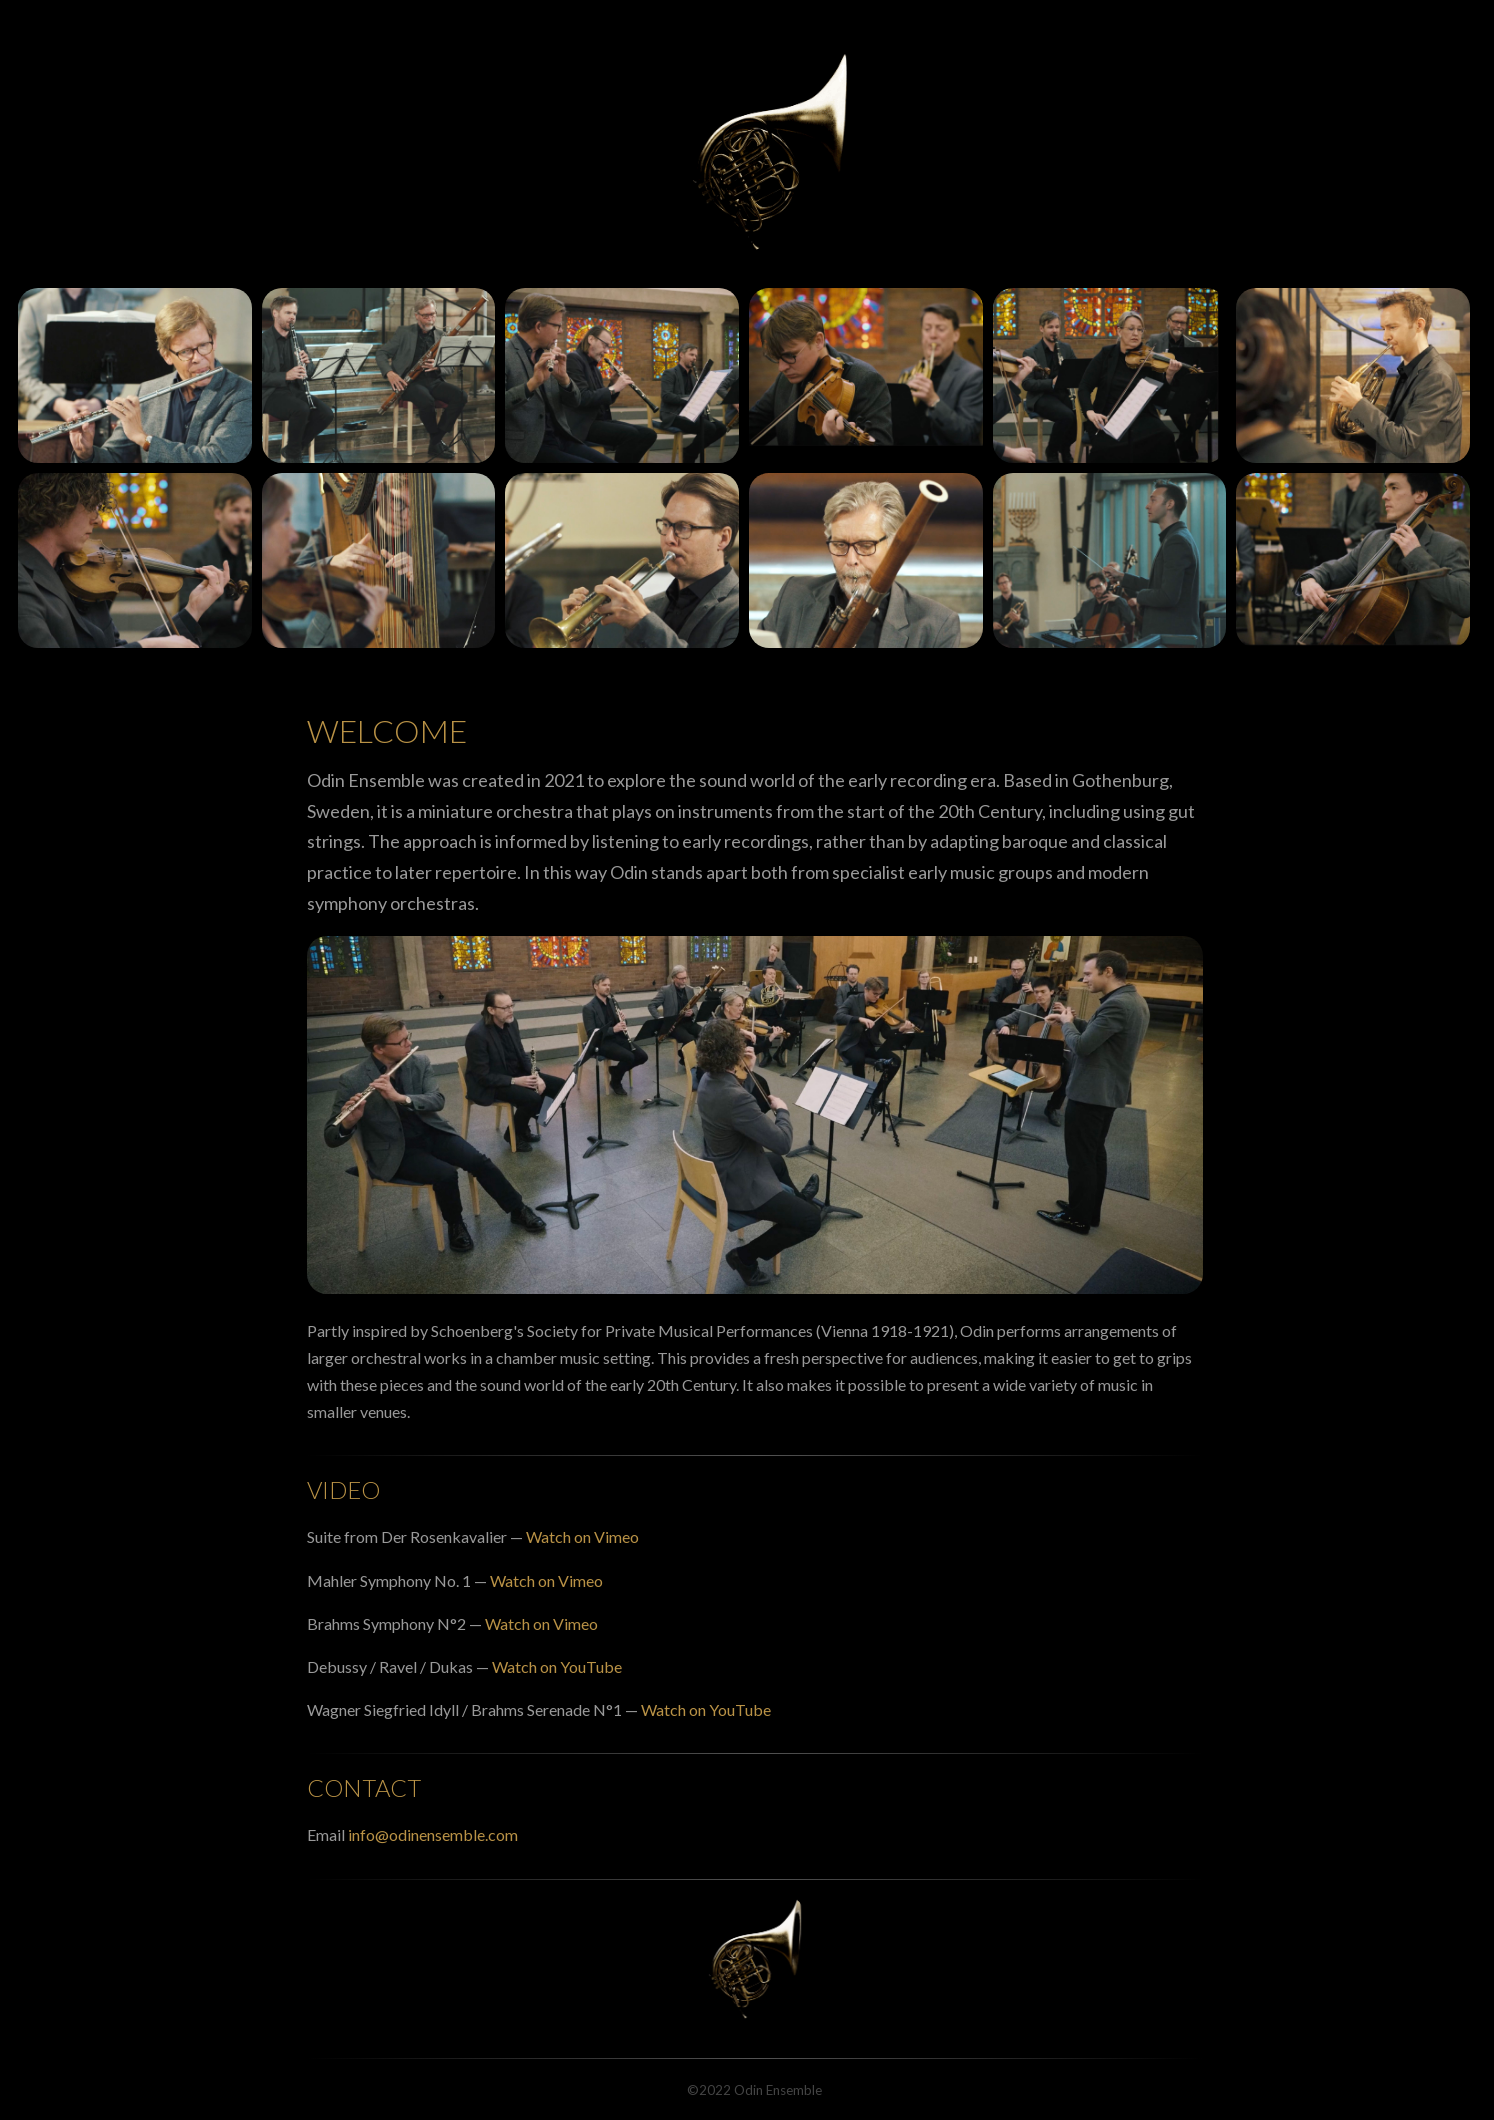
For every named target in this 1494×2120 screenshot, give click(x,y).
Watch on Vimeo (582, 1536)
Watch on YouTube (555, 1666)
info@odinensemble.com (433, 1834)
